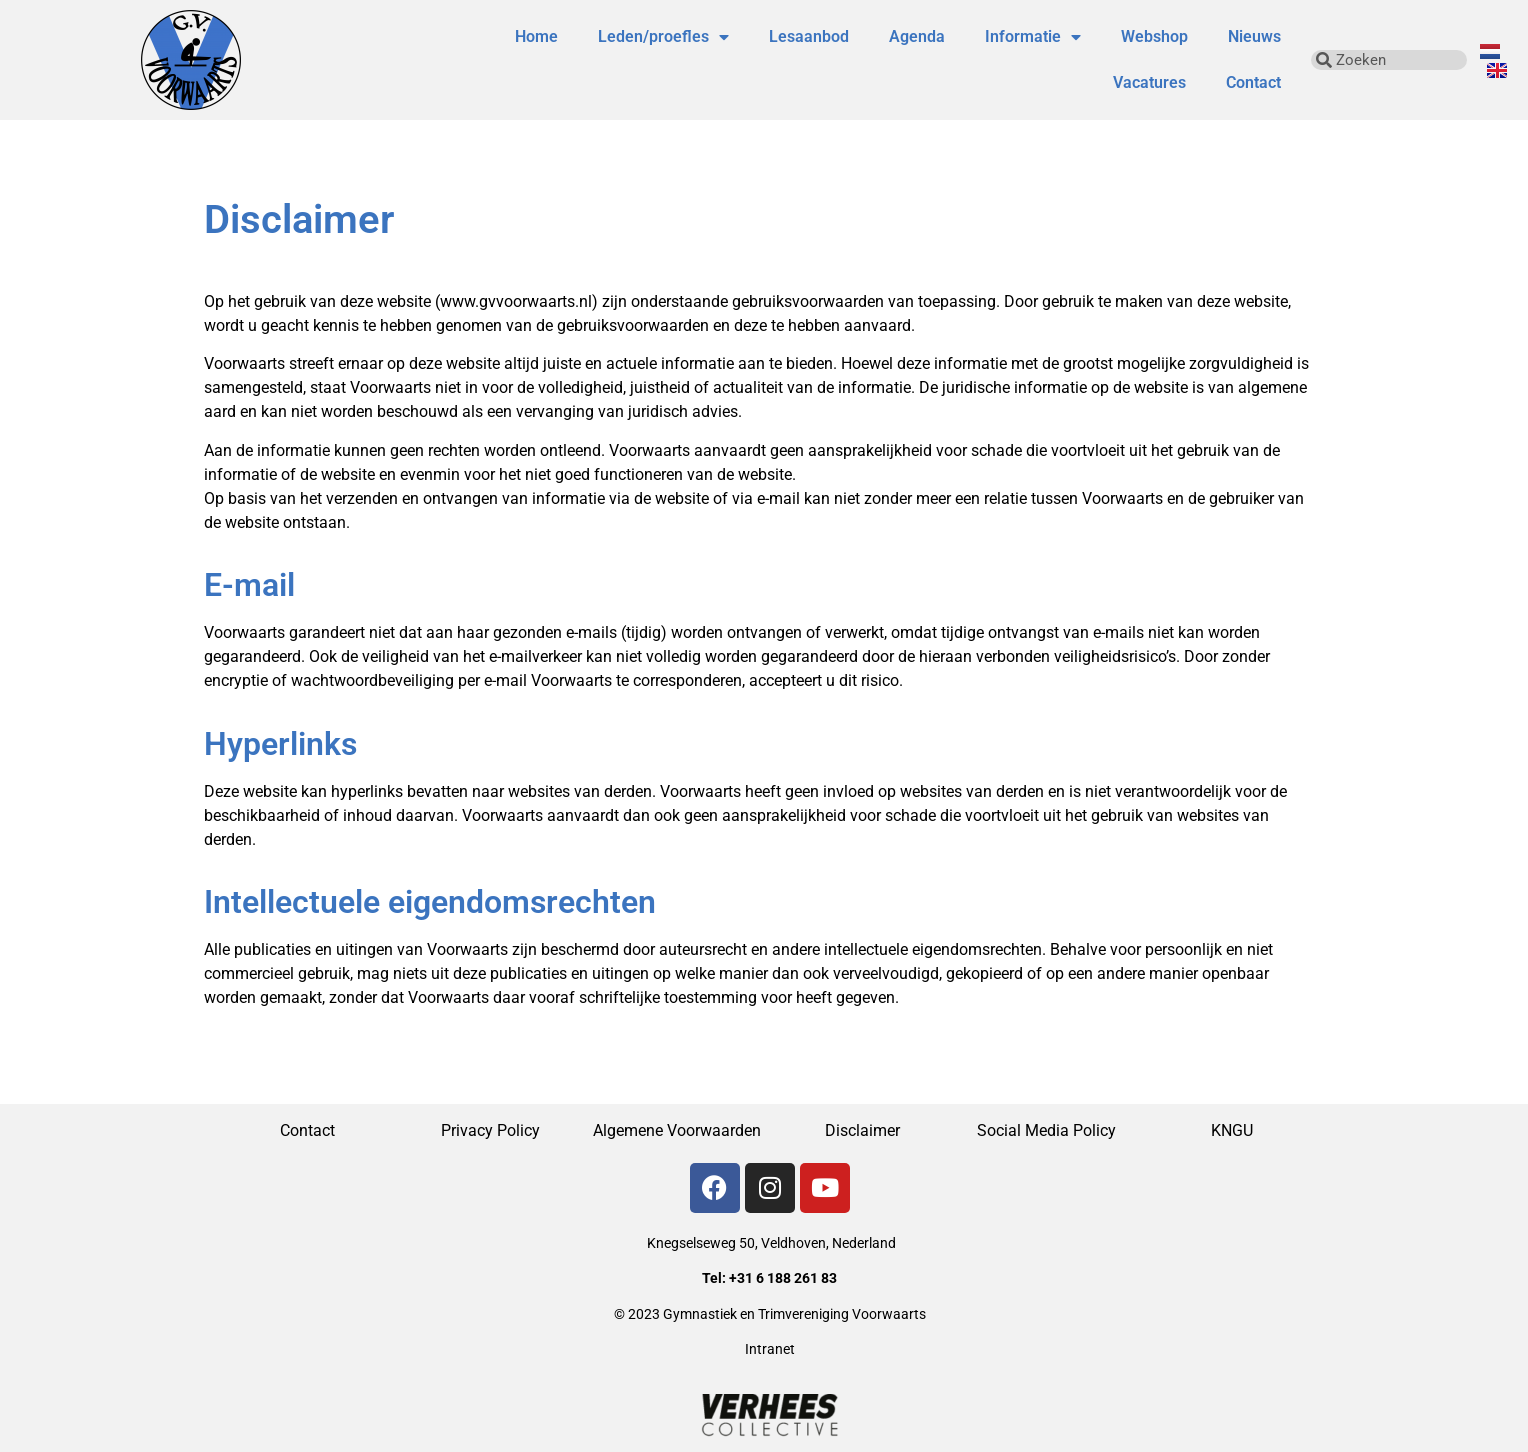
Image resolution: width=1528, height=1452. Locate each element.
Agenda (917, 36)
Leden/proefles (663, 37)
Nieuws (1254, 36)
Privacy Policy (492, 1130)
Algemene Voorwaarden (677, 1130)
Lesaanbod (809, 36)
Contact (1253, 82)
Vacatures (1149, 82)
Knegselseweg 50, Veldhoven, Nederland (771, 1243)
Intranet (770, 1349)
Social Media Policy (1046, 1130)
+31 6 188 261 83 (783, 1278)
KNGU (1232, 1130)
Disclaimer (862, 1130)
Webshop (1154, 36)
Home (536, 36)
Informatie (1033, 37)
